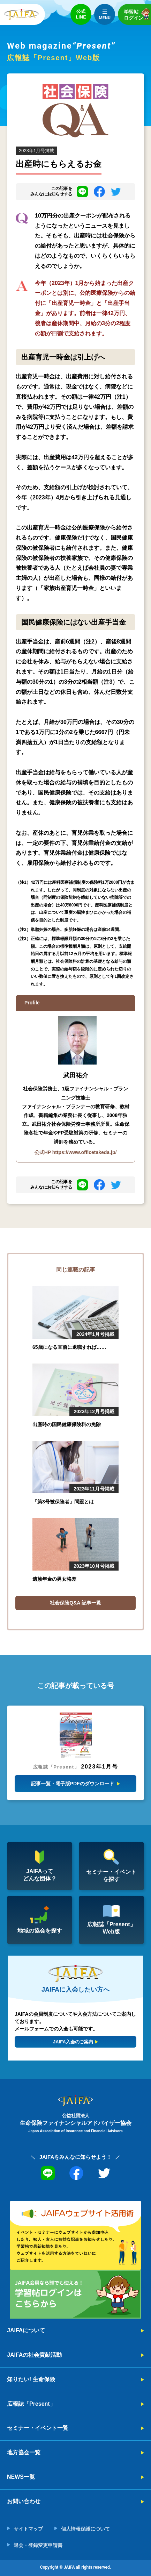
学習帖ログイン (137, 14)
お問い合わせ (23, 2501)
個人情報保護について (85, 2529)
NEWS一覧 (21, 2477)
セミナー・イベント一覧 (37, 2428)
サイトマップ (28, 2529)
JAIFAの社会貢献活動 (34, 2355)
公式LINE (81, 14)
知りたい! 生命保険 (31, 2379)
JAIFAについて (26, 2330)
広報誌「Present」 (31, 2404)
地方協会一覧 (23, 2452)
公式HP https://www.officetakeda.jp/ (76, 1152)
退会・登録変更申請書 (38, 2545)
